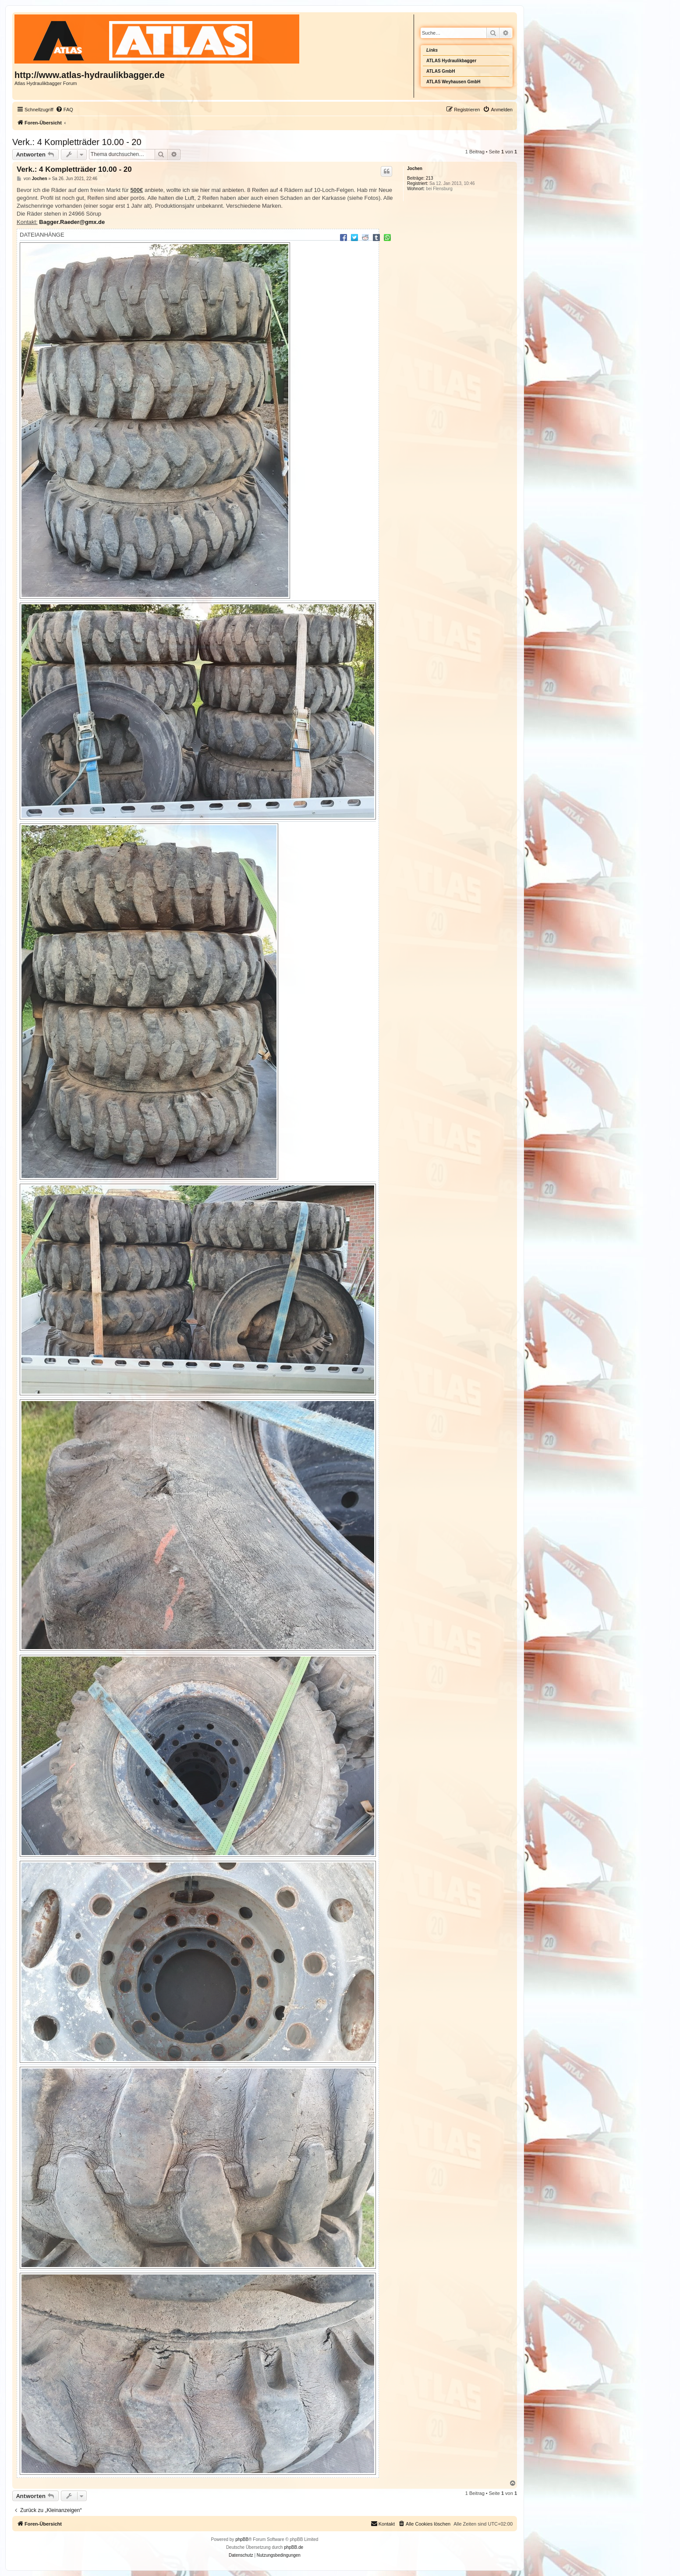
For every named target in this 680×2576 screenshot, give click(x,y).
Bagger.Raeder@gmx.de (72, 222)
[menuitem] (64, 109)
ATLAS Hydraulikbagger (451, 60)
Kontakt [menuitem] (383, 2523)
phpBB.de (293, 2547)
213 (429, 178)
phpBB (241, 2539)
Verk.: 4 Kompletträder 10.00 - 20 (77, 142)
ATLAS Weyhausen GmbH (453, 81)
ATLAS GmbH (440, 71)
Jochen (414, 168)
